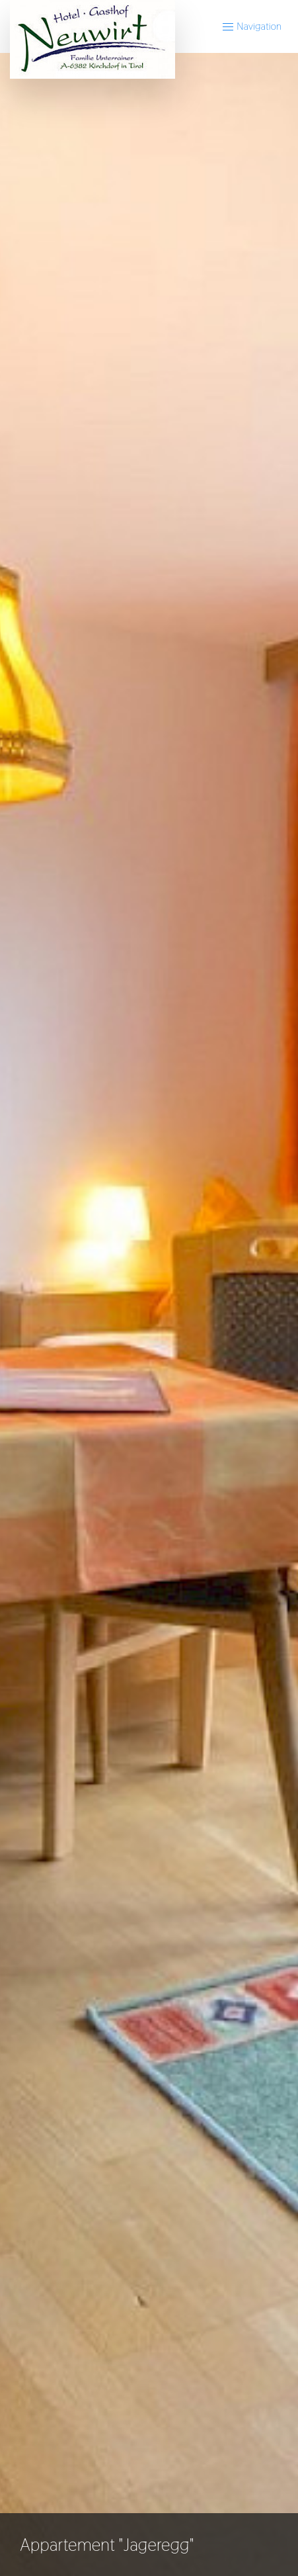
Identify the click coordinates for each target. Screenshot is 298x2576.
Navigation (251, 26)
